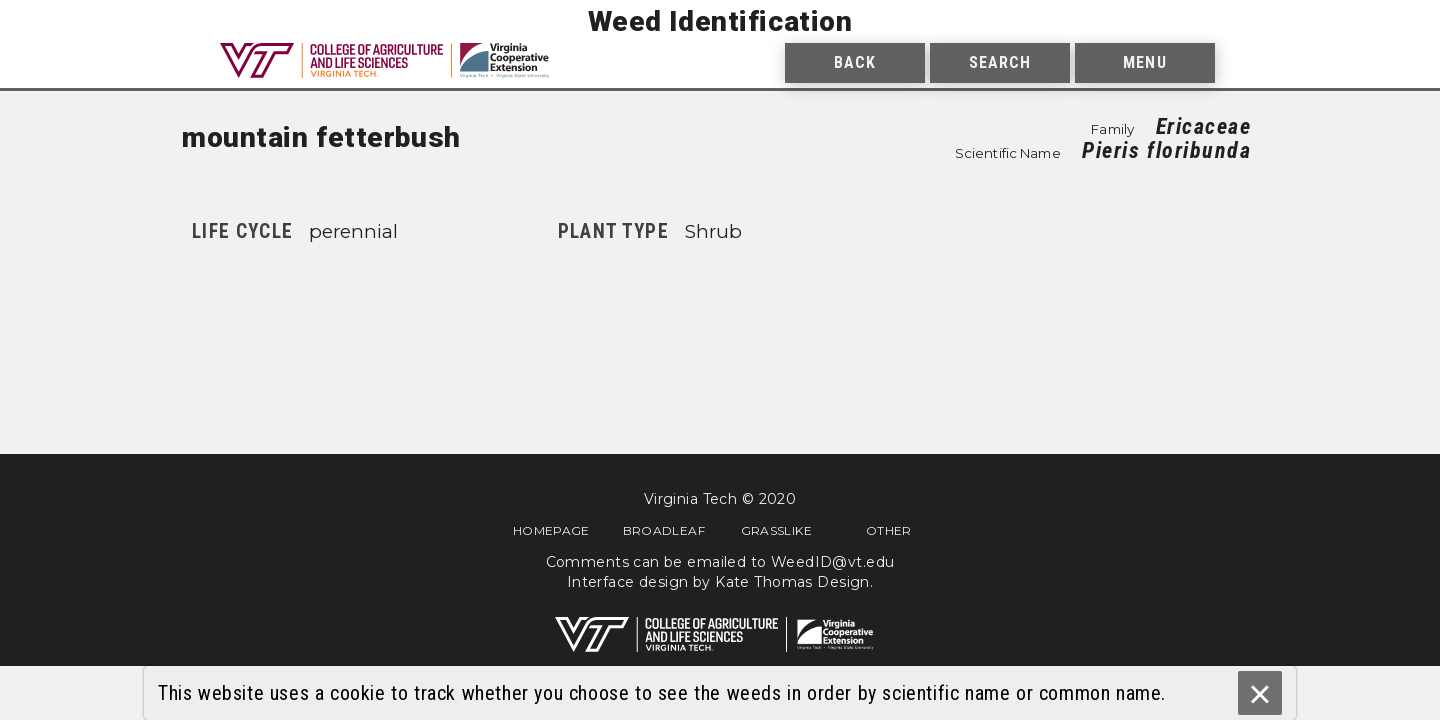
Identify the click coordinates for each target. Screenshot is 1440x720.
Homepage (551, 530)
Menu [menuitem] (1144, 62)
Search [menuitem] (1000, 62)
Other (889, 530)
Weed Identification (720, 21)
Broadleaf (664, 530)
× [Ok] (1259, 693)
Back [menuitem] (855, 62)
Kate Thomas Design (792, 582)
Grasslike (776, 530)
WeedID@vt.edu (832, 562)
